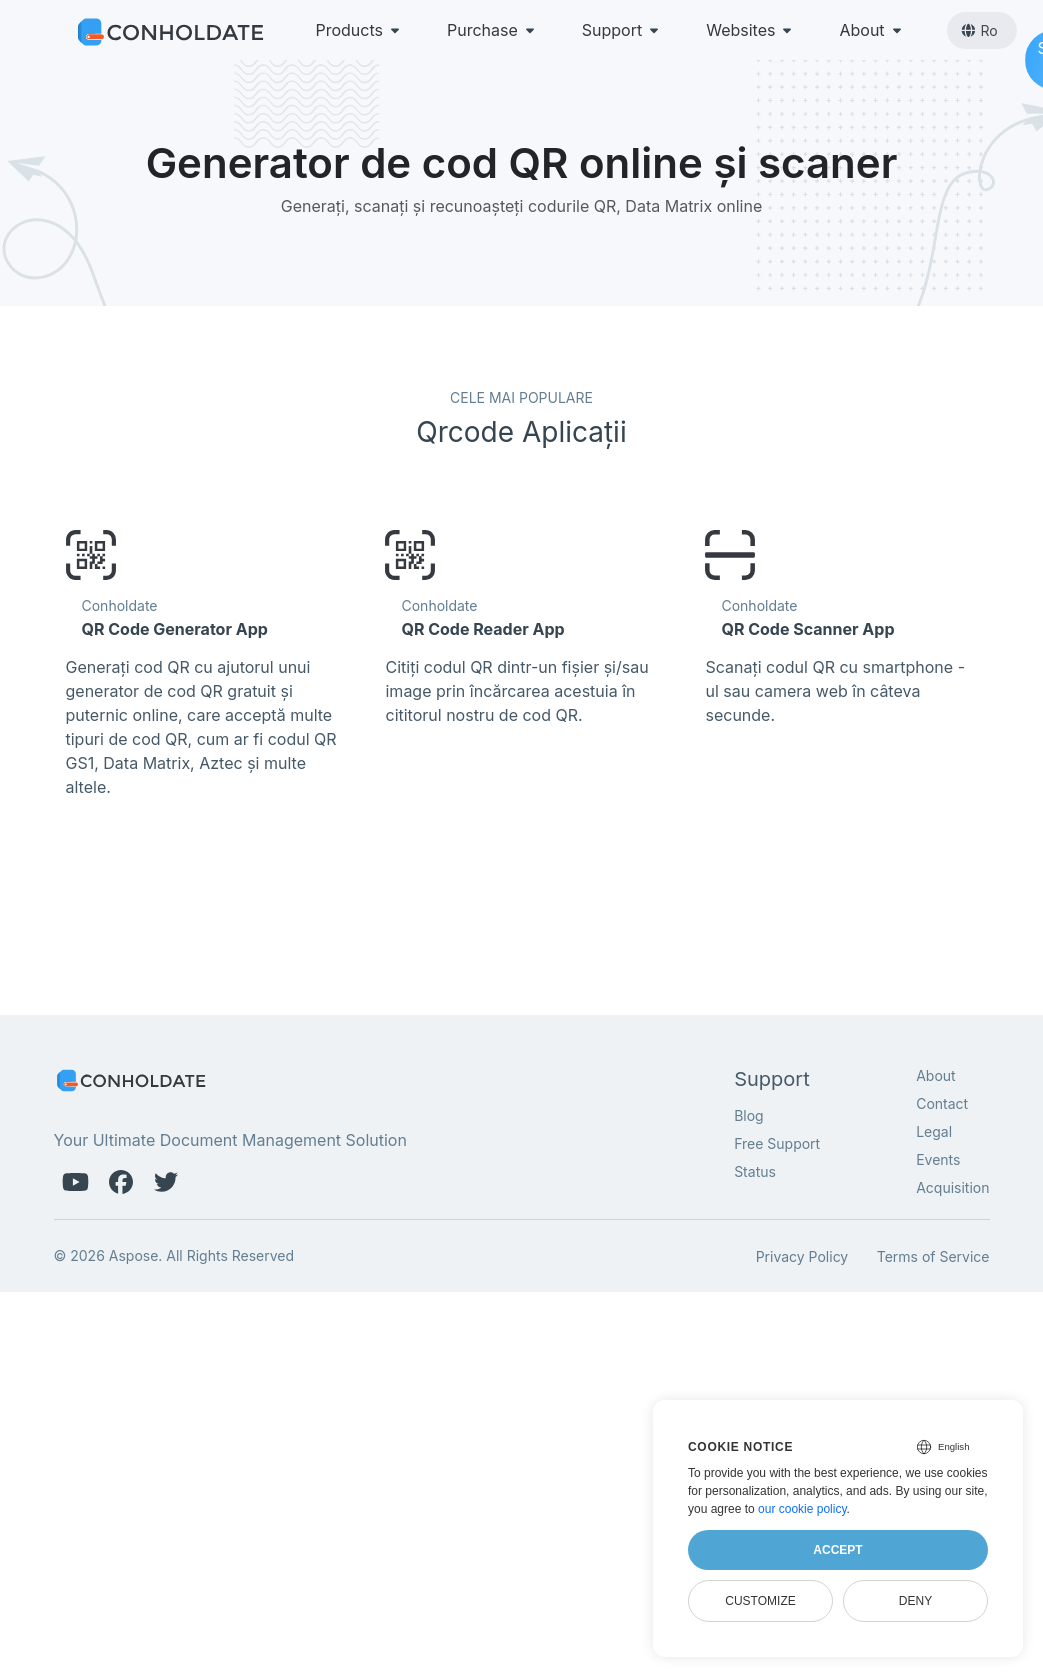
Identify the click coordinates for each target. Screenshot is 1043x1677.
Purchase (492, 30)
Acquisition (952, 1187)
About (871, 30)
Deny (915, 1601)
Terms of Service (933, 1256)
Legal (934, 1131)
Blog (749, 1115)
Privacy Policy (802, 1256)
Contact (942, 1103)
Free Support (777, 1143)
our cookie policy (802, 1509)
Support (622, 30)
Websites (750, 30)
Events (938, 1159)
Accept (837, 1550)
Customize (760, 1601)
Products (360, 30)
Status (755, 1171)
